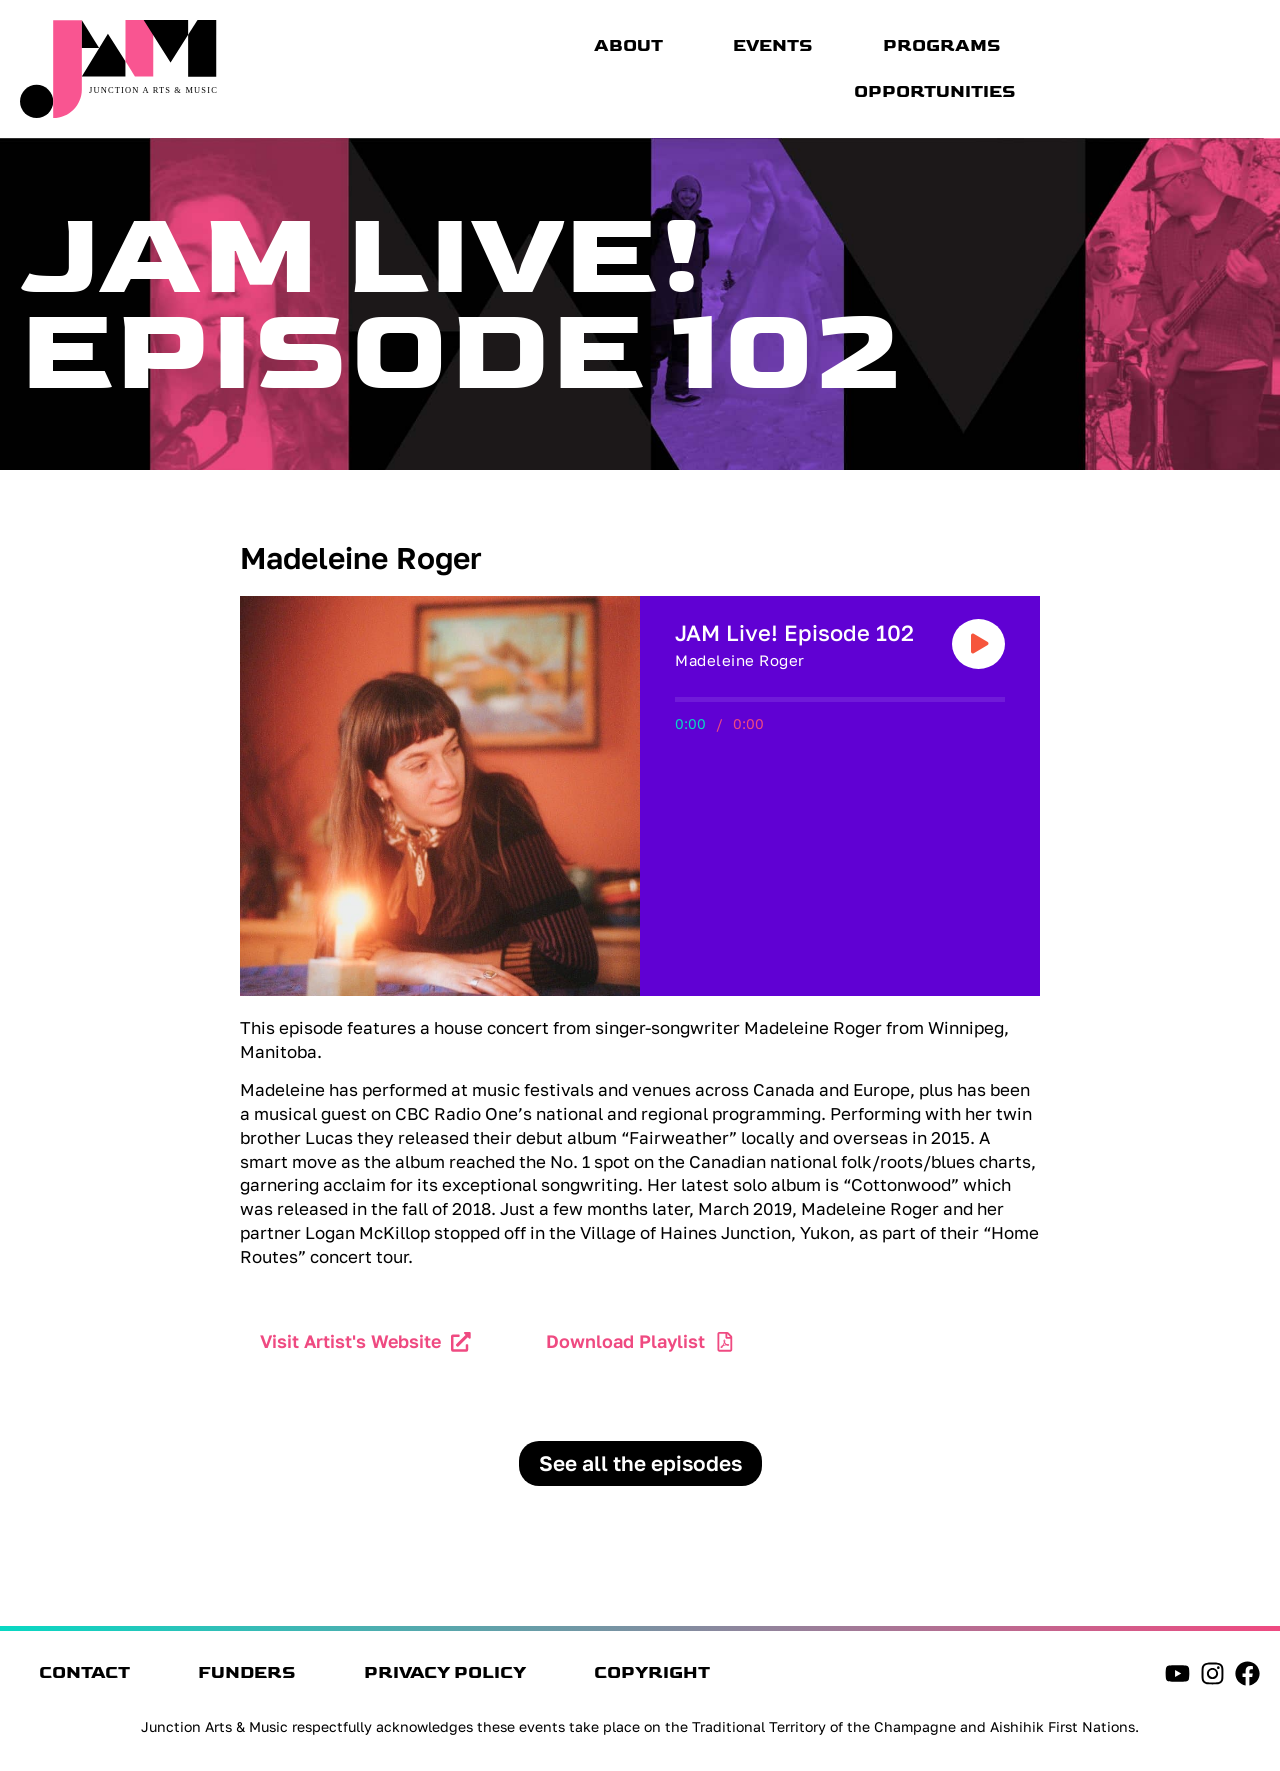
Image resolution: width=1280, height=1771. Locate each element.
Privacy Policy (450, 1674)
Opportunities (935, 92)
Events (773, 46)
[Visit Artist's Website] (461, 1342)
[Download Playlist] (725, 1342)
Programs (942, 46)
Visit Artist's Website (350, 1341)
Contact (85, 1674)
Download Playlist (625, 1341)
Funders (250, 1674)
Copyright (659, 1674)
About (628, 46)
